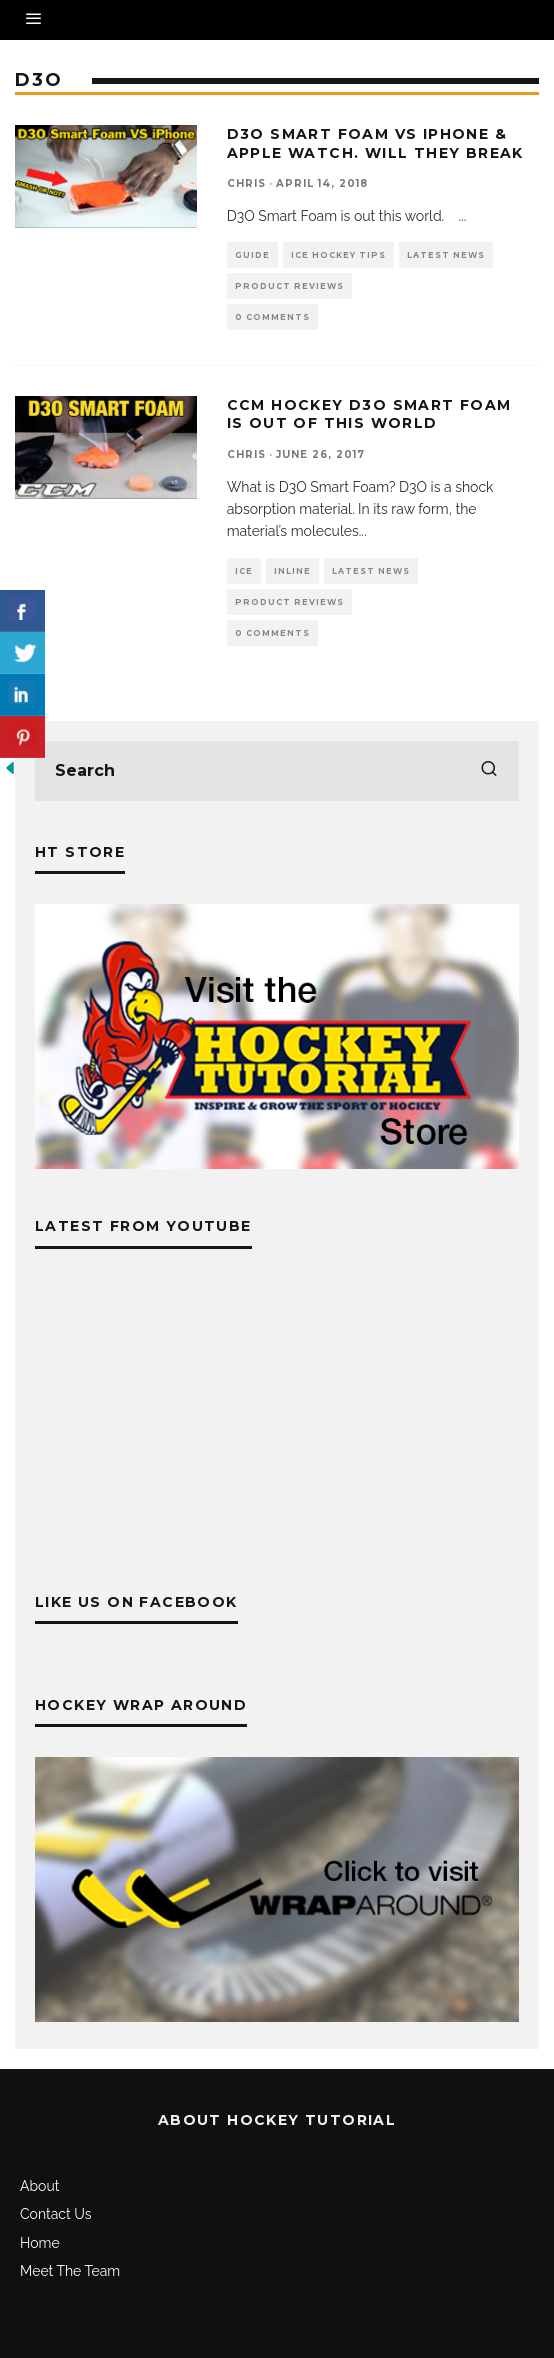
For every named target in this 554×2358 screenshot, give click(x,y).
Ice (244, 571)
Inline (292, 571)
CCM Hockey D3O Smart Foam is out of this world (369, 414)
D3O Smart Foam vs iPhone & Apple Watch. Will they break (375, 143)
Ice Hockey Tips (338, 255)
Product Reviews (289, 286)
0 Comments (272, 317)
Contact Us (55, 2214)
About (39, 2186)
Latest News (446, 255)
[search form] (277, 771)
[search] (489, 771)
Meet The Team (70, 2271)
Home (40, 2243)
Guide (252, 255)
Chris (246, 183)
